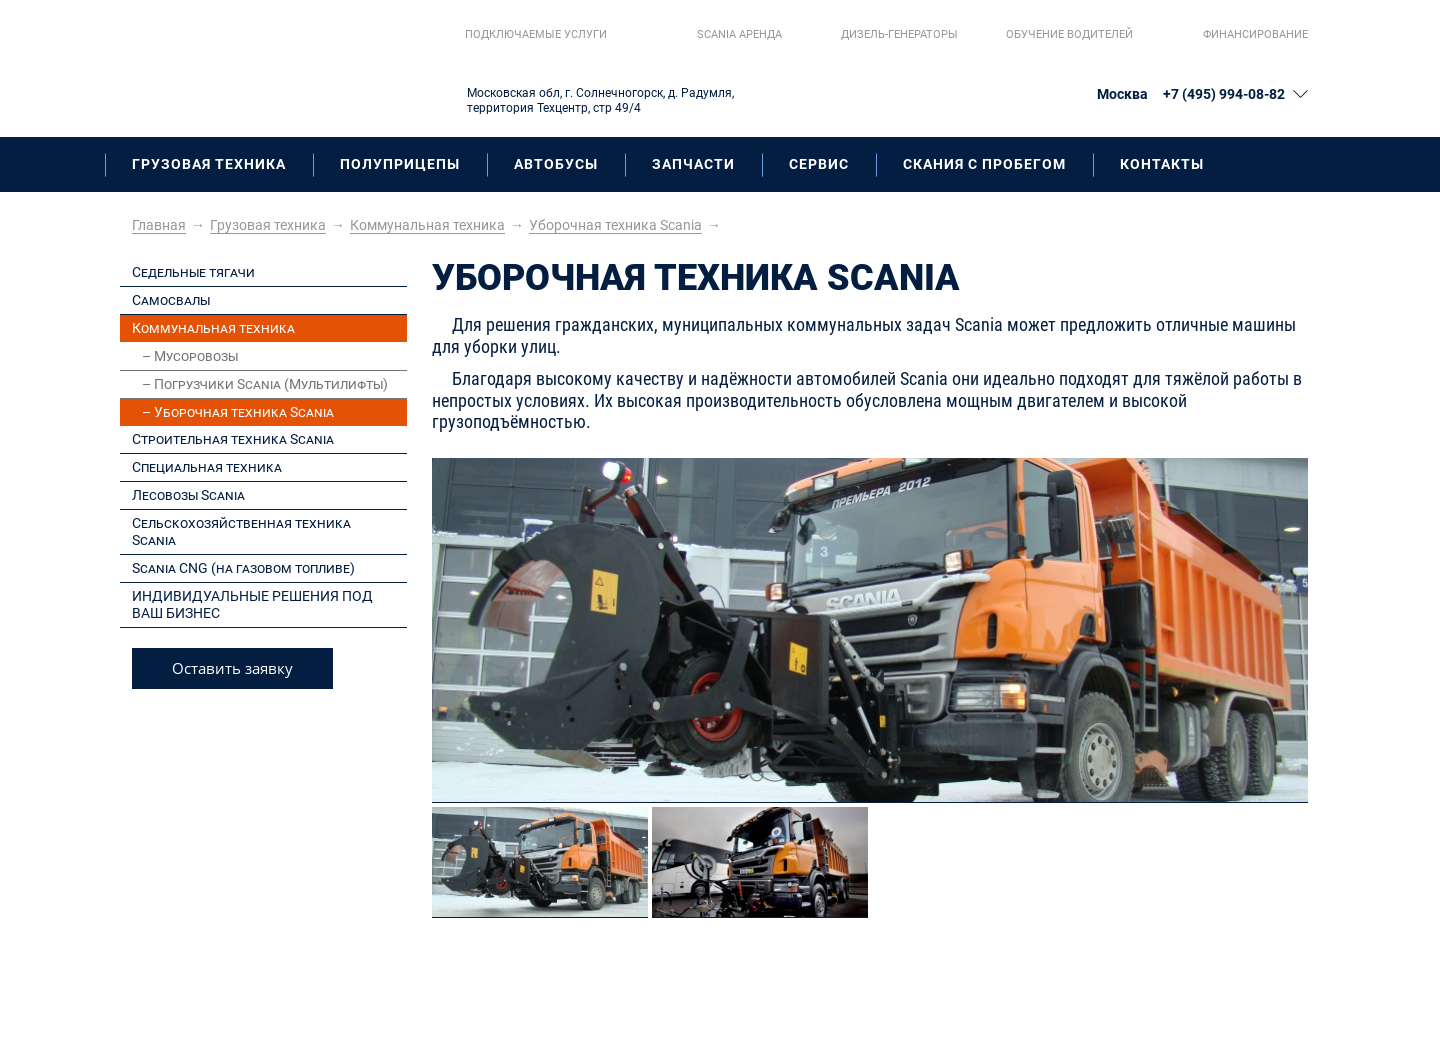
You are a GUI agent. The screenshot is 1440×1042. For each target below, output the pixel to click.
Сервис (819, 164)
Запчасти (693, 164)
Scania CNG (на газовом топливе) (243, 568)
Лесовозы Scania (188, 495)
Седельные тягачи (193, 272)
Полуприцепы (400, 164)
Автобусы (556, 164)
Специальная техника (207, 467)
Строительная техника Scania (233, 439)
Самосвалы (171, 300)
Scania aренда (739, 34)
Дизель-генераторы (899, 34)
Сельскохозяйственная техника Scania (241, 531)
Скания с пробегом (984, 164)
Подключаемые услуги (536, 34)
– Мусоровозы (190, 356)
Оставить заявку (232, 668)
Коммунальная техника (213, 328)
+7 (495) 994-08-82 (1224, 94)
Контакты (1162, 164)
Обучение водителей (1069, 34)
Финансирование (1255, 34)
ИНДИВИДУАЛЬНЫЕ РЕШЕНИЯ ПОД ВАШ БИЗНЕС (252, 604)
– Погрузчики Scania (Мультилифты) (265, 384)
